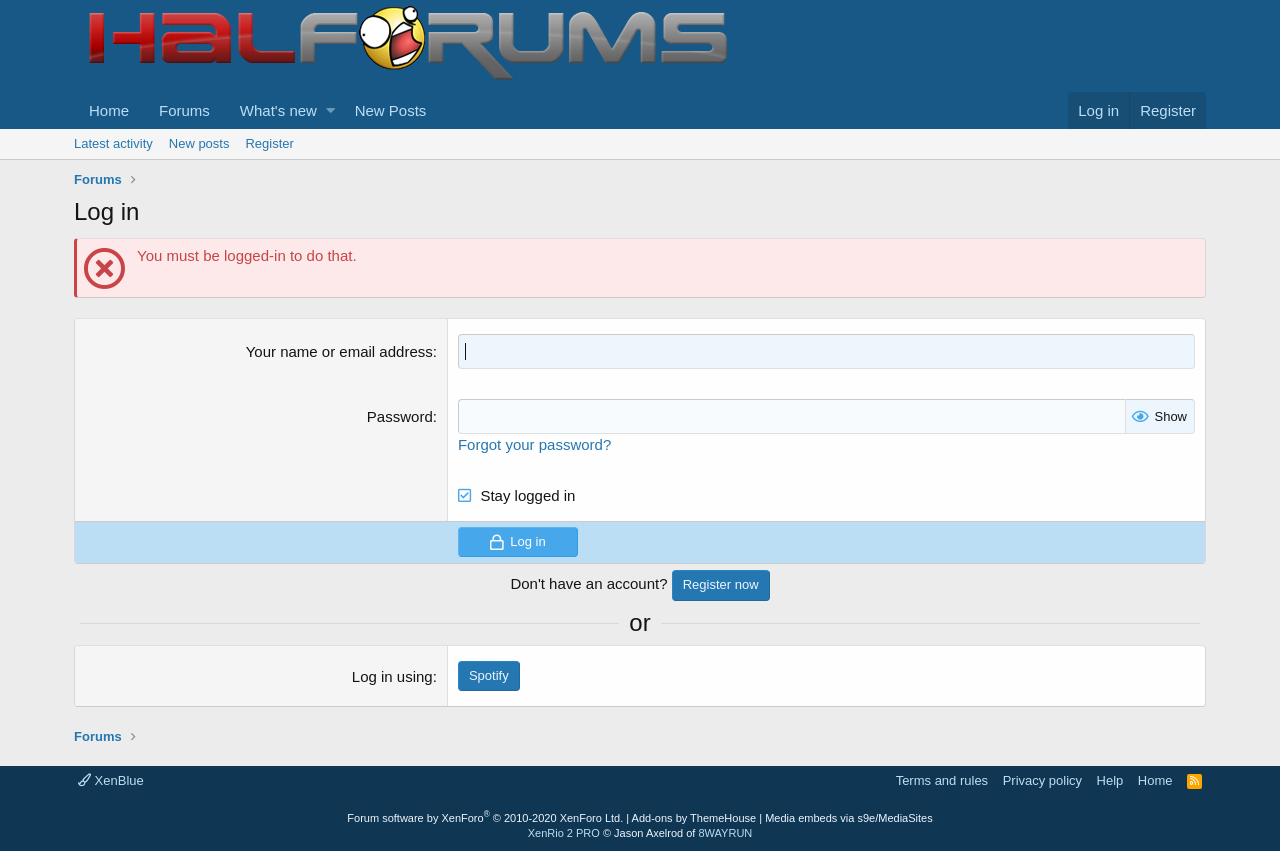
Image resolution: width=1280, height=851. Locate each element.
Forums (184, 110)
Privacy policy (1042, 780)
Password (400, 416)
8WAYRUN (725, 833)
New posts (199, 143)
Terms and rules (942, 780)
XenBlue (111, 780)
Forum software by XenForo (485, 818)
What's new (278, 110)
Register (269, 143)
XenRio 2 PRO (564, 833)
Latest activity (113, 143)
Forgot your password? (534, 444)
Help (1110, 780)
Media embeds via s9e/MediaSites (849, 818)
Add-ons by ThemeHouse (694, 818)
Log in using (392, 676)
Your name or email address (339, 351)
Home (109, 110)
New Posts (391, 110)
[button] (330, 110)
